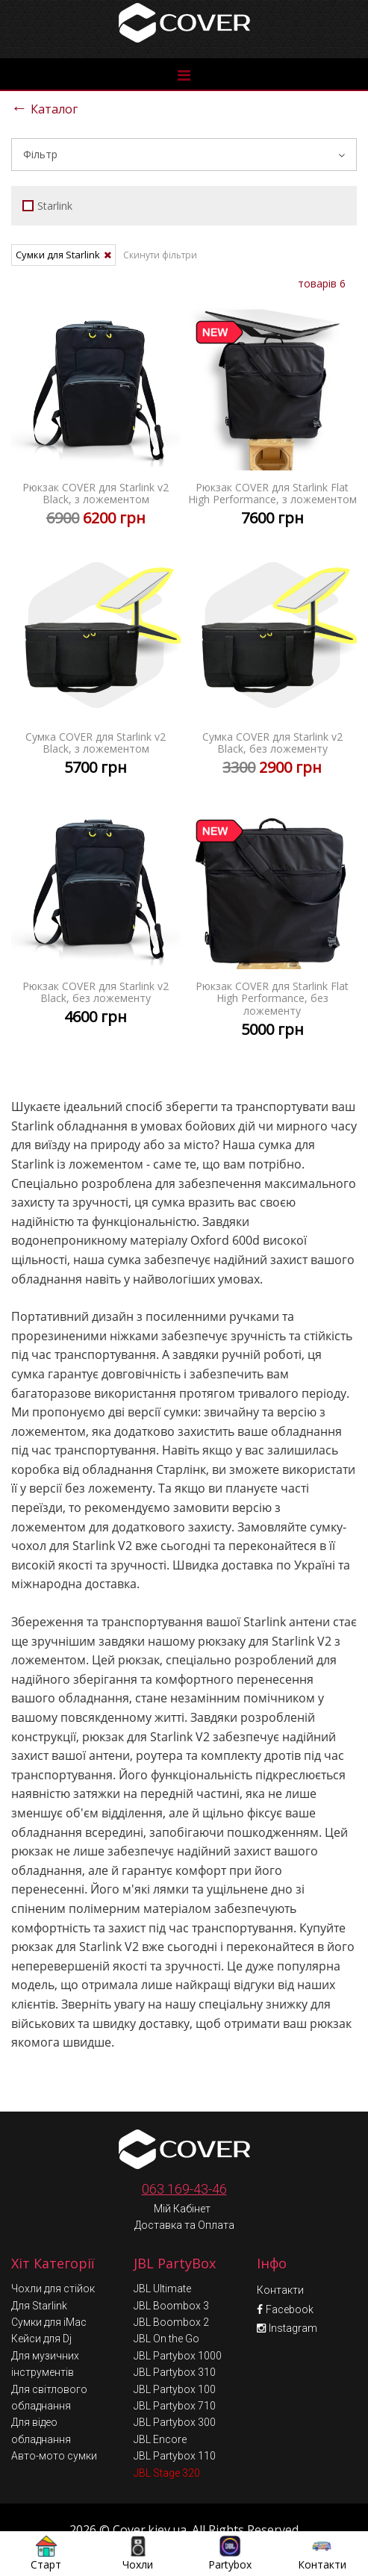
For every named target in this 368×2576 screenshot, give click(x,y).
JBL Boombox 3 (171, 2273)
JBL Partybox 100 (175, 2356)
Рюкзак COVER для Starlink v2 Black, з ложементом (96, 419)
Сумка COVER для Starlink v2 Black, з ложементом (96, 668)
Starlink (47, 206)
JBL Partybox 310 (175, 2339)
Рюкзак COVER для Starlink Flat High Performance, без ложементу (273, 924)
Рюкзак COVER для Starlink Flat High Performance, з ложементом (273, 419)
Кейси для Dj (41, 2306)
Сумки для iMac (49, 2289)
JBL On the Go (166, 2306)
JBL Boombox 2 (171, 2289)
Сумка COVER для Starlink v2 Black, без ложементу (273, 668)
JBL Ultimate (162, 2256)
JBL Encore (160, 2406)
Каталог (44, 107)
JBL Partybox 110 (175, 2423)
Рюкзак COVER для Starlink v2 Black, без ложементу (96, 918)
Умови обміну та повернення (186, 2526)
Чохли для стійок (53, 2256)
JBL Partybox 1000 (178, 2323)
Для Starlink (39, 2273)
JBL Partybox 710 (175, 2373)
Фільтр (184, 154)
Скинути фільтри (160, 255)
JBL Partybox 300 (175, 2389)
